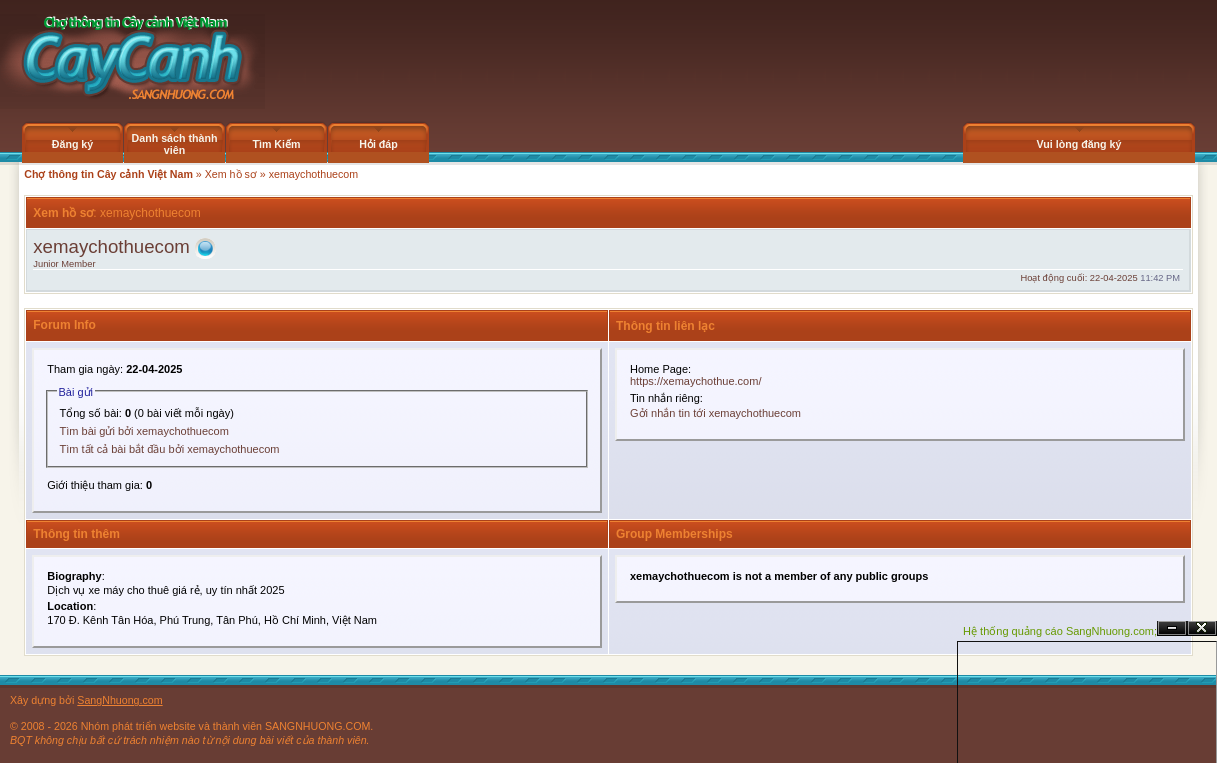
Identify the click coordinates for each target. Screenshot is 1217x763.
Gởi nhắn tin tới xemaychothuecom (715, 413)
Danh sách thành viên (175, 144)
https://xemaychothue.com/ (695, 381)
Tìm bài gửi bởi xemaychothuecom (144, 431)
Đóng (1202, 628)
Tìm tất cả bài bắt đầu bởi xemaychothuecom (170, 449)
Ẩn (1172, 628)
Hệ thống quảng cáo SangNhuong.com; (1060, 631)
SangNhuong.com (119, 700)
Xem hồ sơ (231, 174)
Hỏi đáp (378, 144)
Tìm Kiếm (276, 144)
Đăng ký (72, 144)
